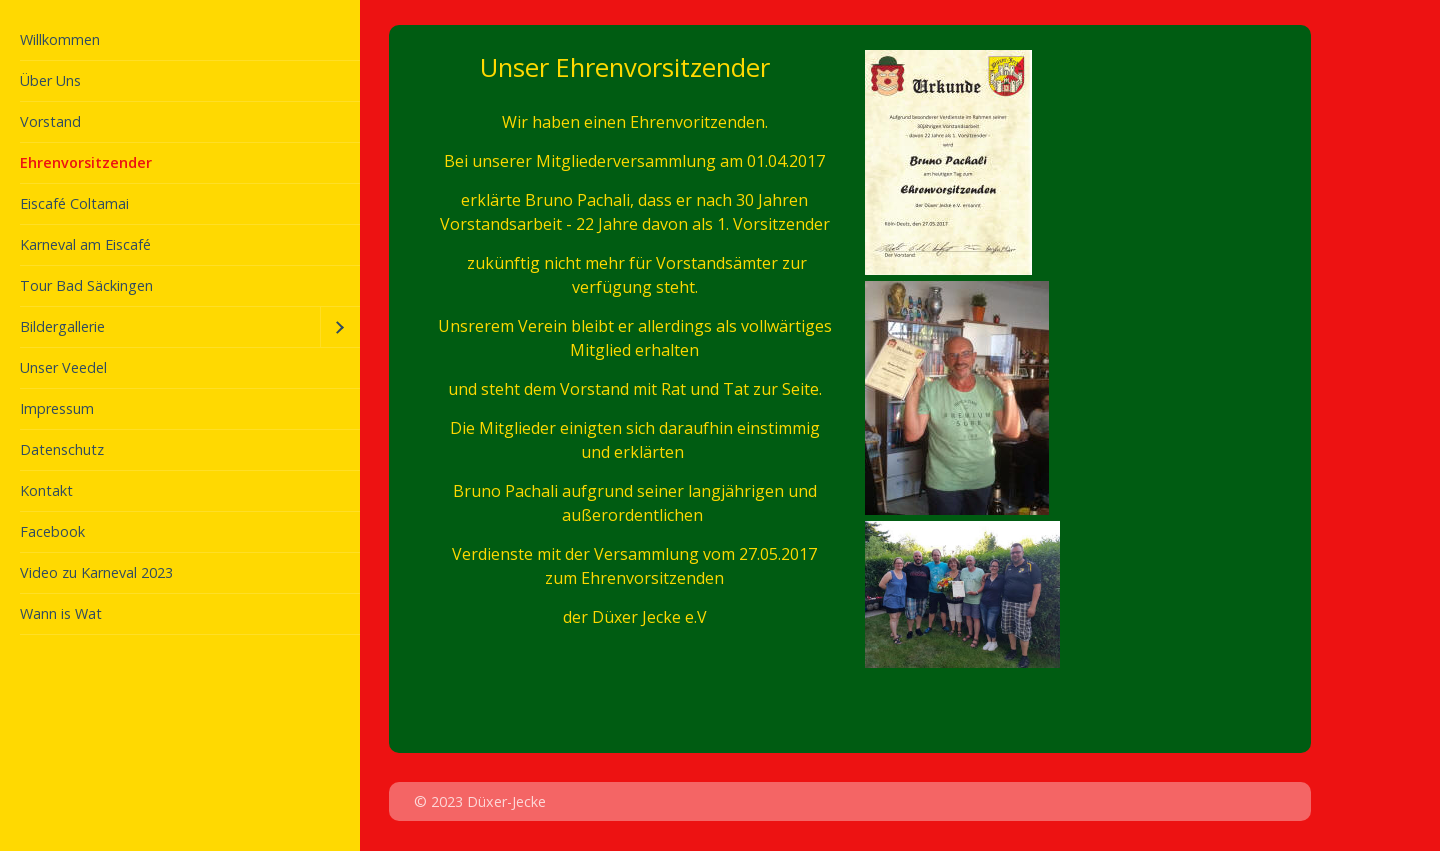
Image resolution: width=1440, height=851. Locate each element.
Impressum (57, 408)
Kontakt (46, 490)
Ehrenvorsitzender (86, 162)
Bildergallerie (62, 326)
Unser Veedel (63, 367)
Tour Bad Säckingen (86, 285)
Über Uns (50, 80)
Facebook (52, 531)
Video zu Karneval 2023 (96, 572)
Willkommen (60, 39)
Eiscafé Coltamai (74, 203)
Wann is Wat (61, 613)
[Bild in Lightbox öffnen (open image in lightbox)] (962, 594)
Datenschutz (62, 449)
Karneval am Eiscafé (85, 244)
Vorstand (50, 121)
